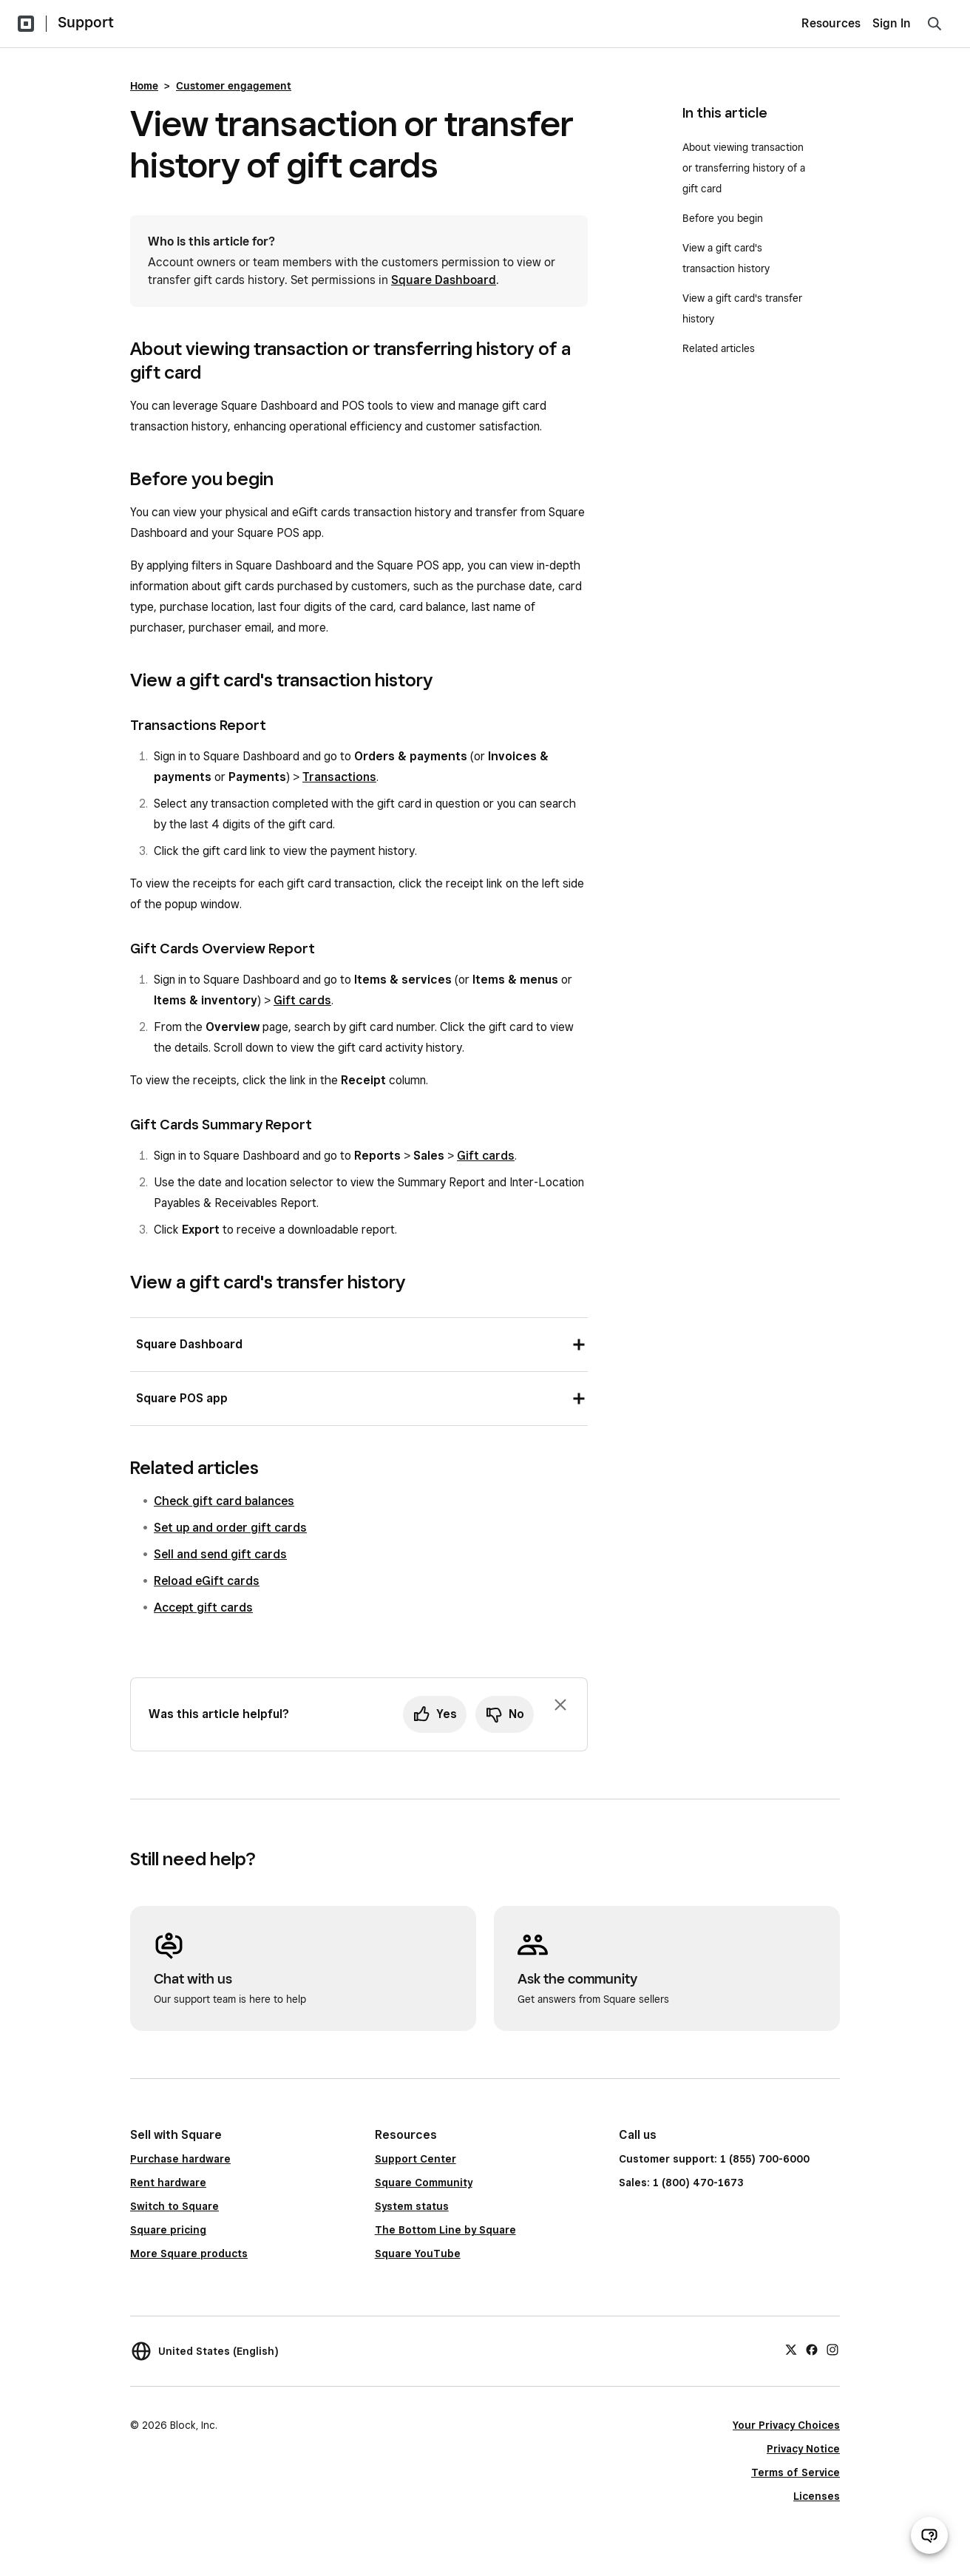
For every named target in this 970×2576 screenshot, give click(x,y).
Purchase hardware (180, 2159)
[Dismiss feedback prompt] (560, 1705)
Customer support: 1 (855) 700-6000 (714, 2159)
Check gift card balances (224, 1501)
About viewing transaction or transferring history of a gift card (743, 168)
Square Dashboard (443, 280)
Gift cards (302, 1000)
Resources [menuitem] (831, 23)
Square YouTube (418, 2253)
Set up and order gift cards (230, 1528)
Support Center (415, 2159)
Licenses (816, 2496)
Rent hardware (168, 2182)
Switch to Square (174, 2206)
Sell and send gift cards (220, 1554)
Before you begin (722, 218)
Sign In (891, 23)
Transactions (339, 777)
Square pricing (168, 2230)
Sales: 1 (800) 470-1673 (681, 2182)
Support (86, 22)
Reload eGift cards (207, 1581)
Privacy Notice (803, 2449)
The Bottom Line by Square (445, 2230)
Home (144, 86)
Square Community (423, 2182)
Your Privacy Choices (786, 2425)
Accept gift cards (203, 1607)
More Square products (189, 2253)
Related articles (718, 348)
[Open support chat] (929, 2535)
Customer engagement (233, 86)
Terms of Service (795, 2472)
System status (412, 2206)
